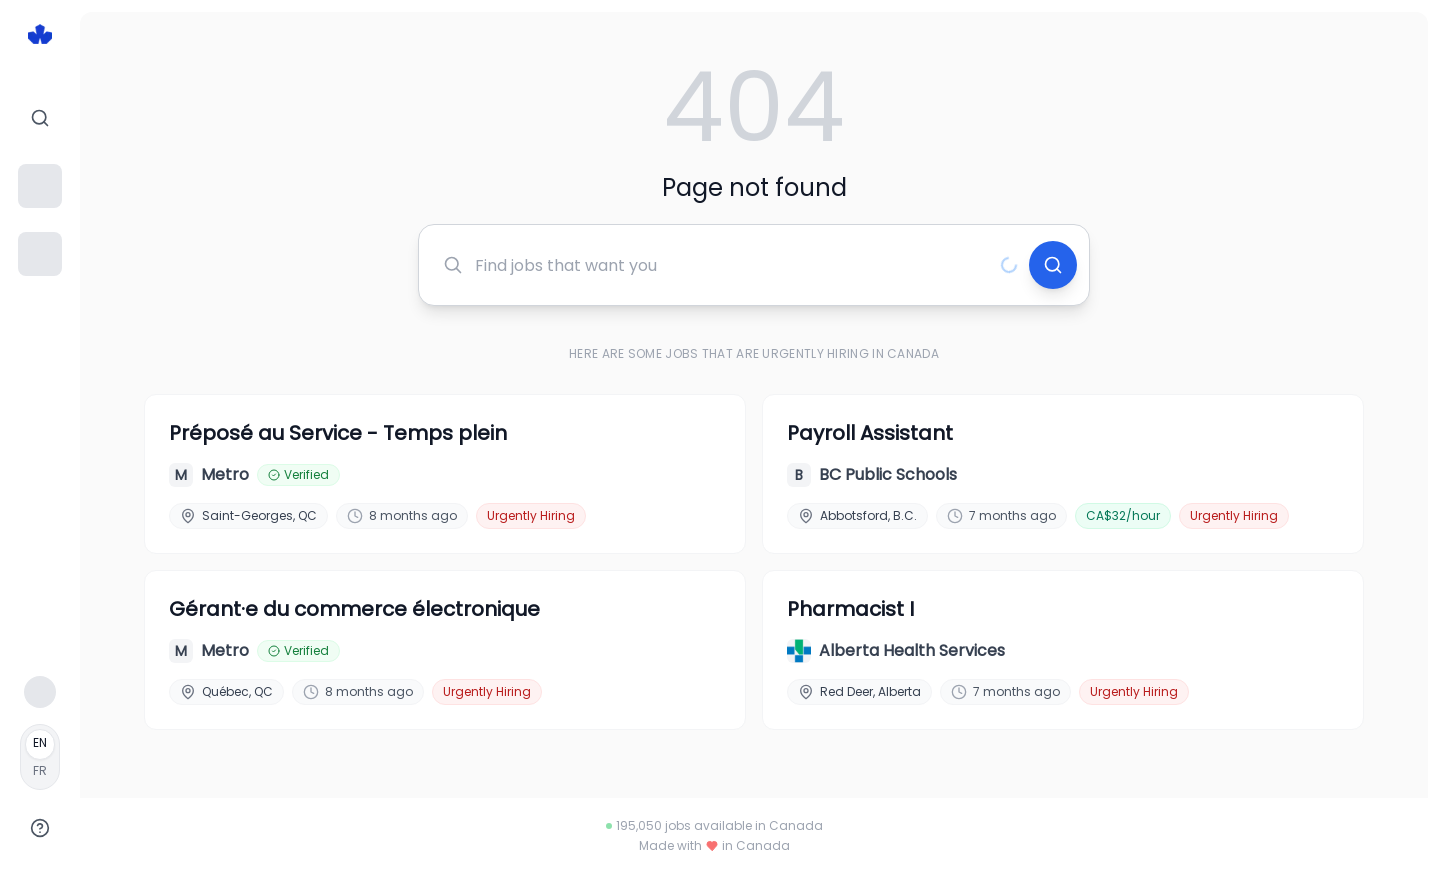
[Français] (40, 757)
